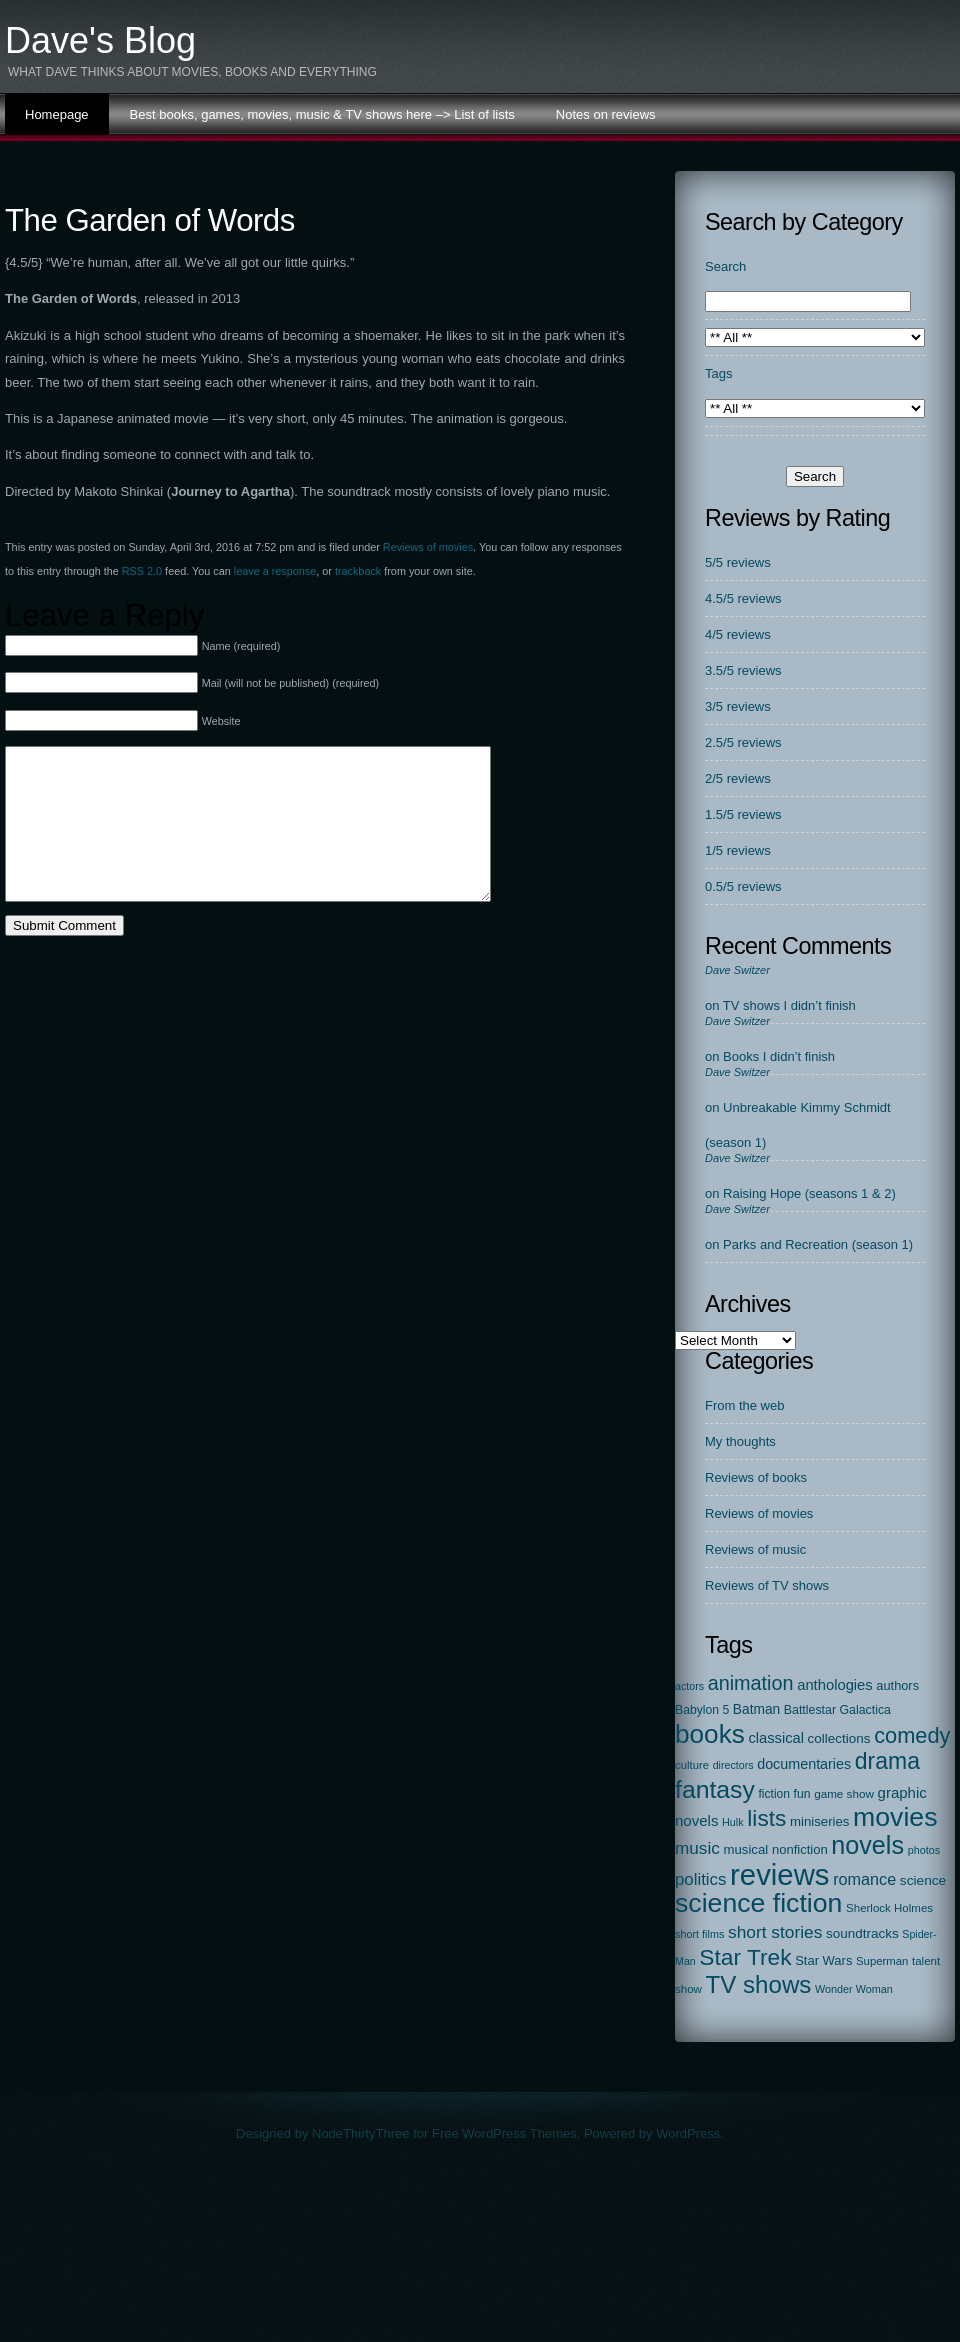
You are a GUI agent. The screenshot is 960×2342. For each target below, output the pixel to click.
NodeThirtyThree (361, 2133)
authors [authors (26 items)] (897, 1685)
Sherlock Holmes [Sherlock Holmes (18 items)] (889, 1908)
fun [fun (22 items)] (802, 1794)
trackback (358, 571)
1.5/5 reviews (743, 814)
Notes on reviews (606, 114)
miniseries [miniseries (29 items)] (820, 1821)
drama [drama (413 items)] (887, 1761)
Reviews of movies (428, 547)
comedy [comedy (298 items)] (912, 1735)
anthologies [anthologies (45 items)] (835, 1685)
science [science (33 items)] (923, 1880)
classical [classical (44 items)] (776, 1738)
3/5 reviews (738, 706)
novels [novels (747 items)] (867, 1845)
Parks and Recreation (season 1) (818, 1244)
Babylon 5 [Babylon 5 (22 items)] (702, 1710)
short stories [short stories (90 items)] (775, 1932)
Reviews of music (755, 1549)
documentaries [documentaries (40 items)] (804, 1764)
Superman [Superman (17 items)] (882, 1961)
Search (725, 266)
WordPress (688, 2133)
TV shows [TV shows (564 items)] (759, 1984)
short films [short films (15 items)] (699, 1934)
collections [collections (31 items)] (839, 1738)
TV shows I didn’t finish (789, 1005)
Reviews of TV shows (767, 1585)
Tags (718, 373)
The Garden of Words (150, 220)
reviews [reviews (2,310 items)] (779, 1874)
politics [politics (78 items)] (700, 1879)
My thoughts (740, 1441)
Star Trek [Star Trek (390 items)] (745, 1957)
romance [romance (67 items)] (864, 1879)
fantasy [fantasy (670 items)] (715, 1789)
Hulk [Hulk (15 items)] (733, 1822)
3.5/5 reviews (743, 670)
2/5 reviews (738, 778)
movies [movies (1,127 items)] (895, 1817)
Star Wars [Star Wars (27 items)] (823, 1960)
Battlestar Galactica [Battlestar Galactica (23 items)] (837, 1710)
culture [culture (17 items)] (692, 1765)
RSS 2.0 (142, 571)
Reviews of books (756, 1477)
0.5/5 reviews (743, 886)
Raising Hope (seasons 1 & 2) (809, 1193)
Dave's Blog (100, 40)
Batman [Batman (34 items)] (756, 1709)
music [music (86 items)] (697, 1848)
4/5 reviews (738, 634)
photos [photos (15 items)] (924, 1850)
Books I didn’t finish (779, 1056)
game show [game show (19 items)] (844, 1793)
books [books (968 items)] (710, 1734)
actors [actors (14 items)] (689, 1686)
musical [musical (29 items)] (745, 1849)
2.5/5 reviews (743, 742)
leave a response (275, 571)
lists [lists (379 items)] (766, 1818)
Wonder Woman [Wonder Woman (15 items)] (854, 1989)
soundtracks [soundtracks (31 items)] (862, 1933)
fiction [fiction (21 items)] (774, 1794)
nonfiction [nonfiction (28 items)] (800, 1849)
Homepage (57, 114)
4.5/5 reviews (743, 598)
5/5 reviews (738, 562)
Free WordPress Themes (504, 2133)
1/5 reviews (738, 850)
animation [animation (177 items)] (751, 1683)
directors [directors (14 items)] (733, 1765)
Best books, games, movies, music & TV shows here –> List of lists (322, 114)
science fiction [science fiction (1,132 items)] (758, 1903)
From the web (744, 1405)
